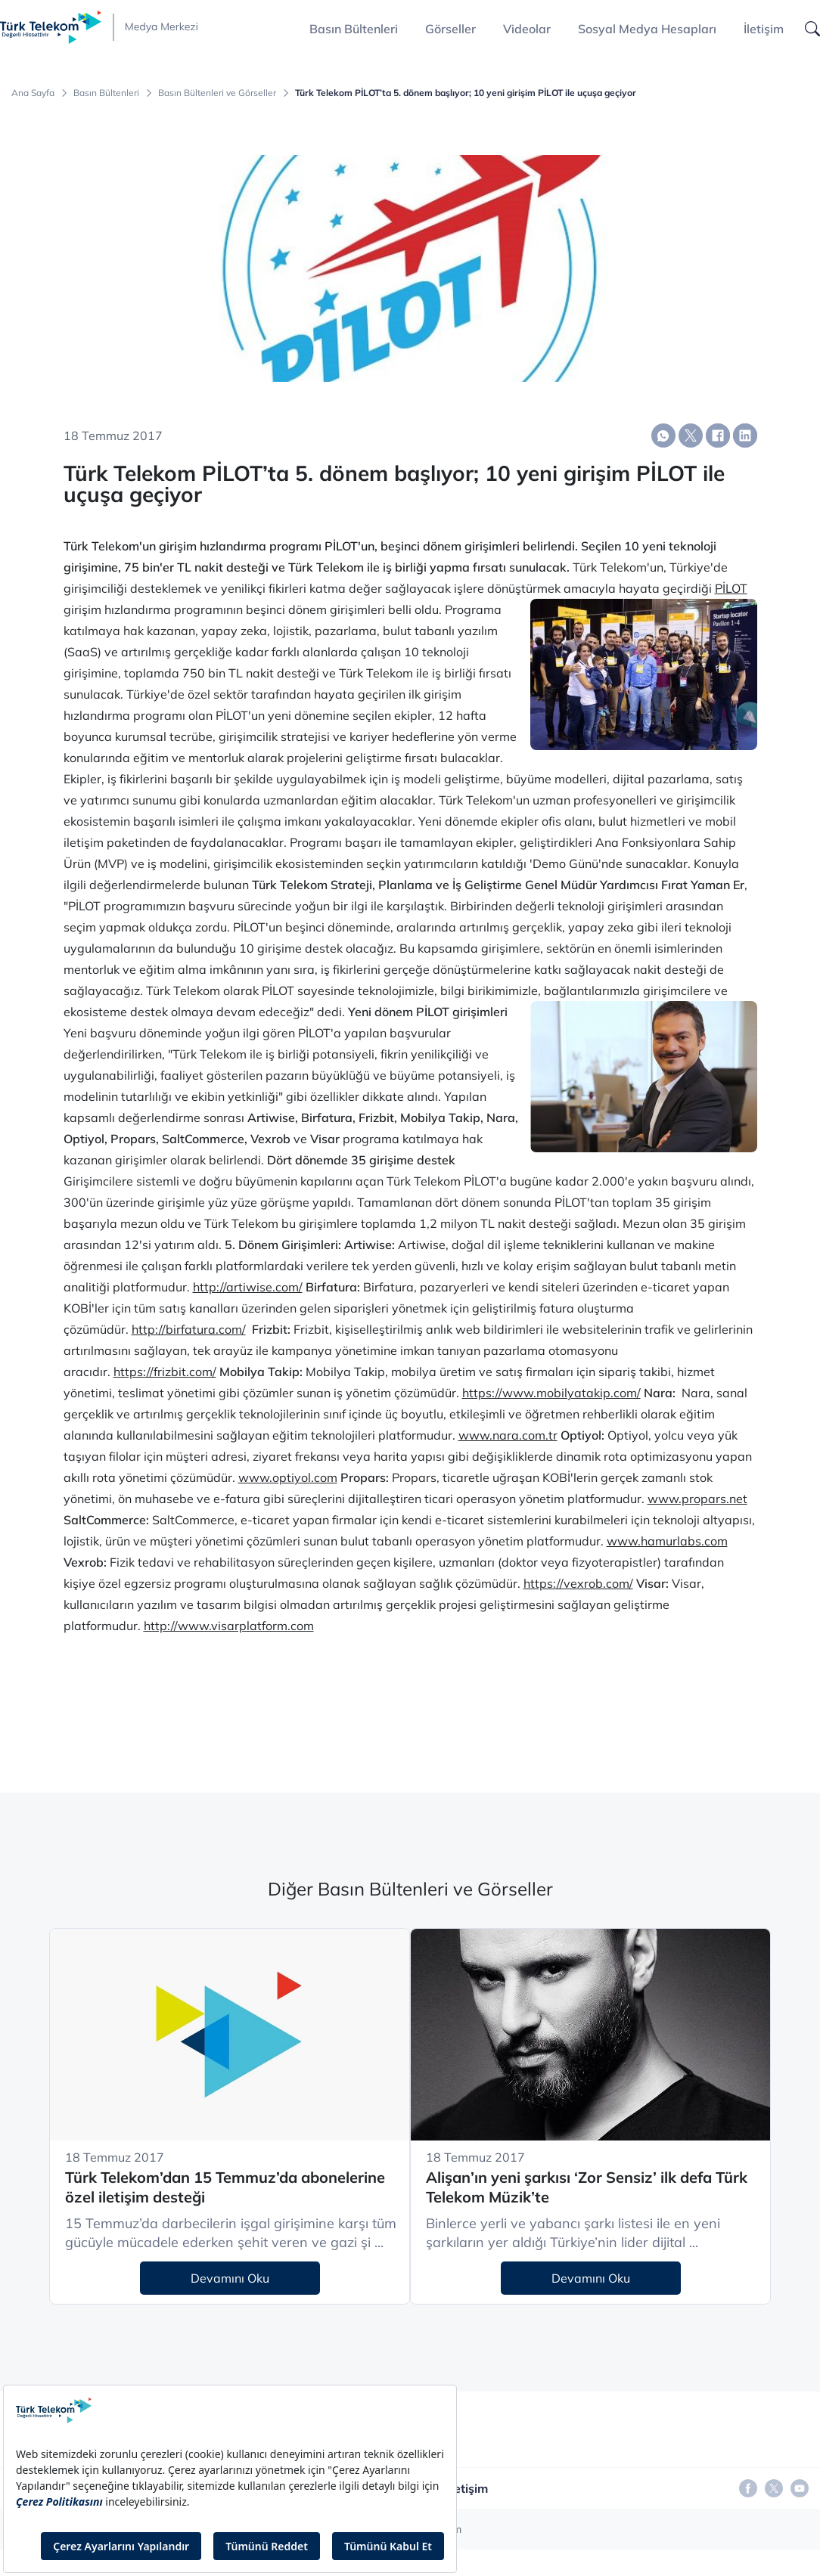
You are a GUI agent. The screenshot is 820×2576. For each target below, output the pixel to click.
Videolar (527, 28)
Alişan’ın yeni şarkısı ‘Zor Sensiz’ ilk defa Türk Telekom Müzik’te (586, 2187)
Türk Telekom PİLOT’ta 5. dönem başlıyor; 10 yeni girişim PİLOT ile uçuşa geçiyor (465, 93)
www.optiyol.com (287, 1477)
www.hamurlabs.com (667, 1540)
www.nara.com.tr (508, 1435)
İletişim (764, 28)
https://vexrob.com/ (578, 1583)
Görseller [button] (450, 28)
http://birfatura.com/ (189, 1329)
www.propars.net (697, 1498)
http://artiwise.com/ (248, 1286)
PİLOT (731, 588)
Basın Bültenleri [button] (353, 28)
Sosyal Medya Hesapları (647, 28)
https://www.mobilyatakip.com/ (551, 1392)
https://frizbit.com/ (164, 1371)
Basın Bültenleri (106, 93)
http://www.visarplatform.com (229, 1625)
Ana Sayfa (32, 93)
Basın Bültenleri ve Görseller (217, 93)
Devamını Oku (230, 2278)
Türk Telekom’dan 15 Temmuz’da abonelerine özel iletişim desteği (225, 2187)
